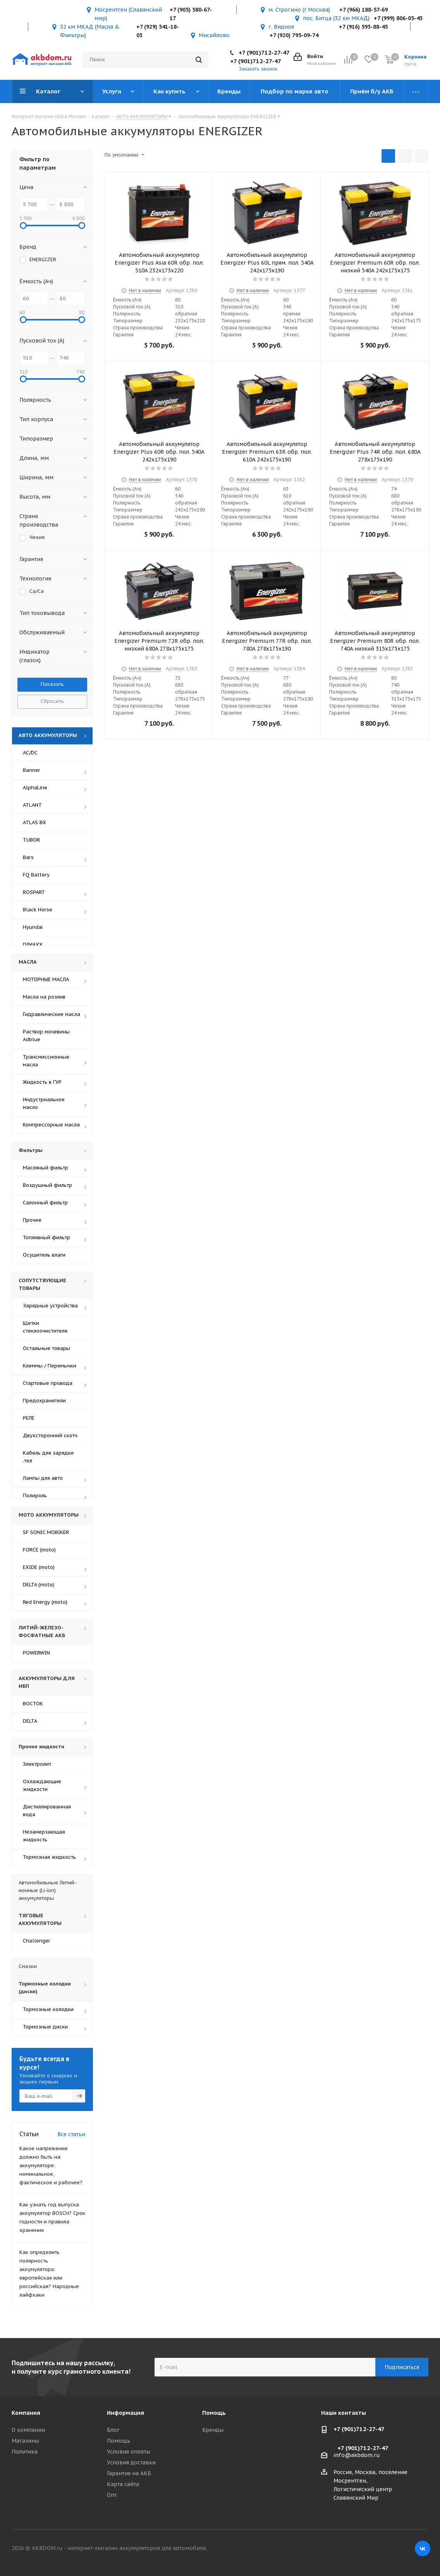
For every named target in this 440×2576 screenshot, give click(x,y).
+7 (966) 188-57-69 (363, 9)
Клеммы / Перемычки (49, 1365)
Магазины (25, 2440)
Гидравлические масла (51, 1014)
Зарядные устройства (50, 1305)
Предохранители (44, 1400)
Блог (113, 2429)
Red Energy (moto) (45, 1602)
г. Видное (281, 26)
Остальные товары (46, 1348)
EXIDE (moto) (39, 1567)
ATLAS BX (34, 822)
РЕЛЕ (28, 1418)
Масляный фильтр (45, 1167)
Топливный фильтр (46, 1237)
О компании (28, 2429)
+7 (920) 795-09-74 (294, 35)
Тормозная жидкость (49, 1857)
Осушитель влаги (44, 1255)
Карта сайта (123, 2484)
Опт (112, 2495)
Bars (28, 857)
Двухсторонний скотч (50, 1435)
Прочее (32, 1220)
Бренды (212, 2429)
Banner (31, 770)
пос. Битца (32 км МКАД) (336, 18)
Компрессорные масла (51, 1124)
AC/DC (30, 752)
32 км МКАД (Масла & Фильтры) (90, 31)
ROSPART (34, 892)
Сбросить (52, 701)
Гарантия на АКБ (129, 2473)
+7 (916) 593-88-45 (363, 26)
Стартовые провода (47, 1383)
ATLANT (32, 805)
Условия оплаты (128, 2451)
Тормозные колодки (48, 2009)
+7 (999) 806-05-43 (398, 18)
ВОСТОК (33, 1703)
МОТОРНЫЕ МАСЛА (46, 979)
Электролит (37, 1764)
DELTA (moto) (38, 1584)
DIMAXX (33, 944)
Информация (125, 2412)
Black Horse (37, 909)
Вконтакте (422, 2548)
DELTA (30, 1721)
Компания (26, 2412)
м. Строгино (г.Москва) (299, 9)
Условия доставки (131, 2462)
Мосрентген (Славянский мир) (128, 14)
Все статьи (71, 2134)
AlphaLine (35, 787)
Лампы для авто (43, 1478)
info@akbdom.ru (356, 2455)
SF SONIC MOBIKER (46, 1532)
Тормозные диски (45, 2026)
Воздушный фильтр (47, 1185)
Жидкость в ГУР (42, 1082)
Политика (25, 2451)
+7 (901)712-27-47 (264, 52)
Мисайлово (214, 35)
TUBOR (31, 840)
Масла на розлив (44, 997)
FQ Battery (36, 874)
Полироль (35, 1495)
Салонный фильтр (45, 1202)
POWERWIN (36, 1653)
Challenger (36, 1940)
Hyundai (33, 927)
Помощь (118, 2440)
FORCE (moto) (39, 1549)
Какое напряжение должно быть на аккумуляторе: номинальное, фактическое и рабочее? (50, 2165)
